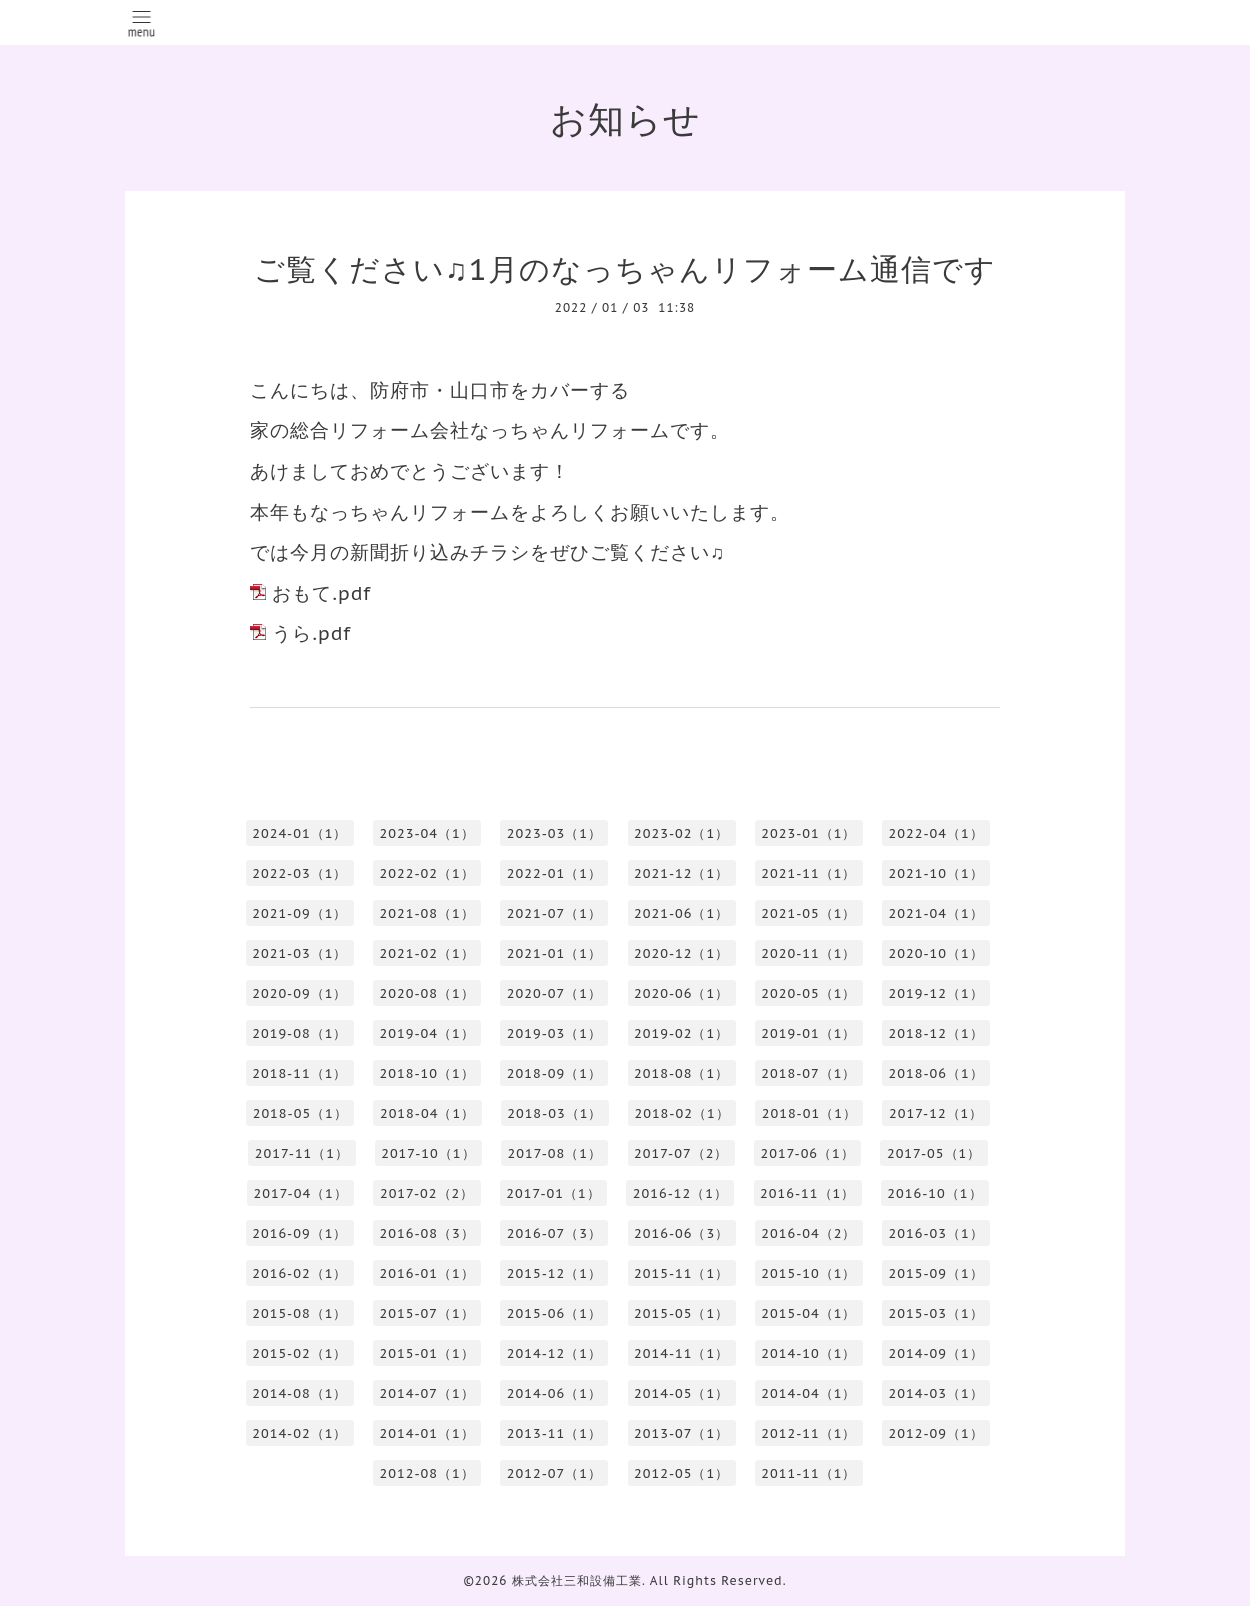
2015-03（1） (936, 1313)
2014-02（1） (299, 1433)
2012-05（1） (681, 1473)
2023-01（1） (808, 833)
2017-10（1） (428, 1153)
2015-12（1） (554, 1273)
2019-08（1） (299, 1033)
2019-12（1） (936, 993)
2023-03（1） (554, 833)
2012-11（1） (808, 1433)
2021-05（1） (808, 913)
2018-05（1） (300, 1113)
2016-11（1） (807, 1193)
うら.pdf (311, 633)
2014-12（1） (554, 1353)
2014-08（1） (299, 1393)
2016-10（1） (934, 1193)
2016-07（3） (554, 1233)
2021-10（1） (936, 873)
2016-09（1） (299, 1233)
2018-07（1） (808, 1073)
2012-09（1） (936, 1433)
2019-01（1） (808, 1033)
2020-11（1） (808, 953)
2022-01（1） (554, 873)
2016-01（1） (427, 1273)
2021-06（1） (681, 913)
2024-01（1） (299, 833)
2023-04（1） (427, 833)
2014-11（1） (681, 1353)
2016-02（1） (299, 1273)
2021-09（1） (299, 913)
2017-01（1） (553, 1193)
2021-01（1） (554, 953)
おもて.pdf (321, 593)
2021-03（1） (299, 953)
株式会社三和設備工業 (577, 1580)
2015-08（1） (299, 1313)
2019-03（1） (554, 1033)
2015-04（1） (808, 1313)
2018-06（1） (936, 1073)
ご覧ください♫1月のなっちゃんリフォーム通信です (624, 268)
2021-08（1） (427, 913)
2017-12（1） (936, 1113)
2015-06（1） (554, 1313)
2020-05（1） (808, 993)
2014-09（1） (936, 1353)
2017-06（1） (807, 1153)
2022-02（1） (427, 873)
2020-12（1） (681, 953)
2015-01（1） (427, 1353)
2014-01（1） (427, 1433)
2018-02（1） (681, 1113)
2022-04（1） (936, 833)
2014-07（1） (427, 1393)
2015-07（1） (427, 1313)
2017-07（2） (681, 1153)
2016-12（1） (680, 1193)
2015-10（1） (808, 1273)
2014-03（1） (936, 1393)
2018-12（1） (936, 1033)
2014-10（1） (808, 1353)
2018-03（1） (554, 1113)
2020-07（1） (554, 993)
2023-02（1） (681, 833)
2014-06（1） (554, 1393)
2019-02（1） (681, 1033)
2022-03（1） (299, 873)
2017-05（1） (934, 1153)
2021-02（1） (427, 953)
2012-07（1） (554, 1473)
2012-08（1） (427, 1473)
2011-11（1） (808, 1473)
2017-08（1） (555, 1153)
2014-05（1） (681, 1393)
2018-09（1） (554, 1073)
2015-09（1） (936, 1273)
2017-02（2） (427, 1193)
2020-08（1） (427, 993)
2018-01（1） (809, 1113)
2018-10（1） (427, 1073)
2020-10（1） (936, 953)
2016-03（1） (936, 1233)
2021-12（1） (681, 873)
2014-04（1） (808, 1393)
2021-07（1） (554, 913)
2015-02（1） (299, 1353)
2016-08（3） (427, 1233)
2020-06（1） (681, 993)
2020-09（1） (299, 993)
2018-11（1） (299, 1073)
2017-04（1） (300, 1193)
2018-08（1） (681, 1073)
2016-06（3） (681, 1233)
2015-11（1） (681, 1273)
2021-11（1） (808, 873)
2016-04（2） (808, 1233)
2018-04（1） (427, 1113)
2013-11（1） (554, 1433)
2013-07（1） (681, 1433)
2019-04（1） (427, 1033)
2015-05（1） (681, 1313)
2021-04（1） (936, 913)
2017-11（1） (302, 1153)
